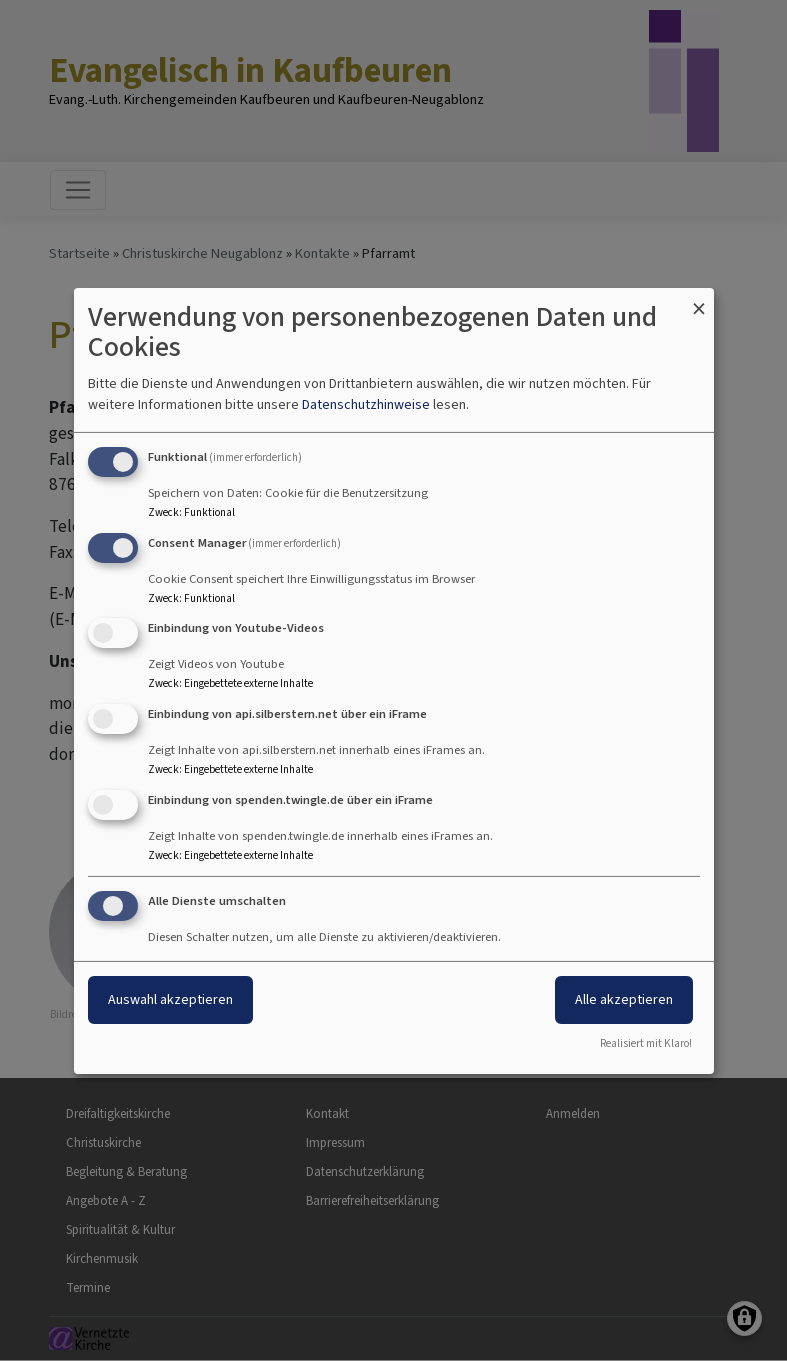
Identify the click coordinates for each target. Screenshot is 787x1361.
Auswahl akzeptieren (170, 999)
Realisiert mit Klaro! (646, 1043)
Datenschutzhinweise (366, 404)
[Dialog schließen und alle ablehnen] (699, 299)
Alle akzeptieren (624, 999)
